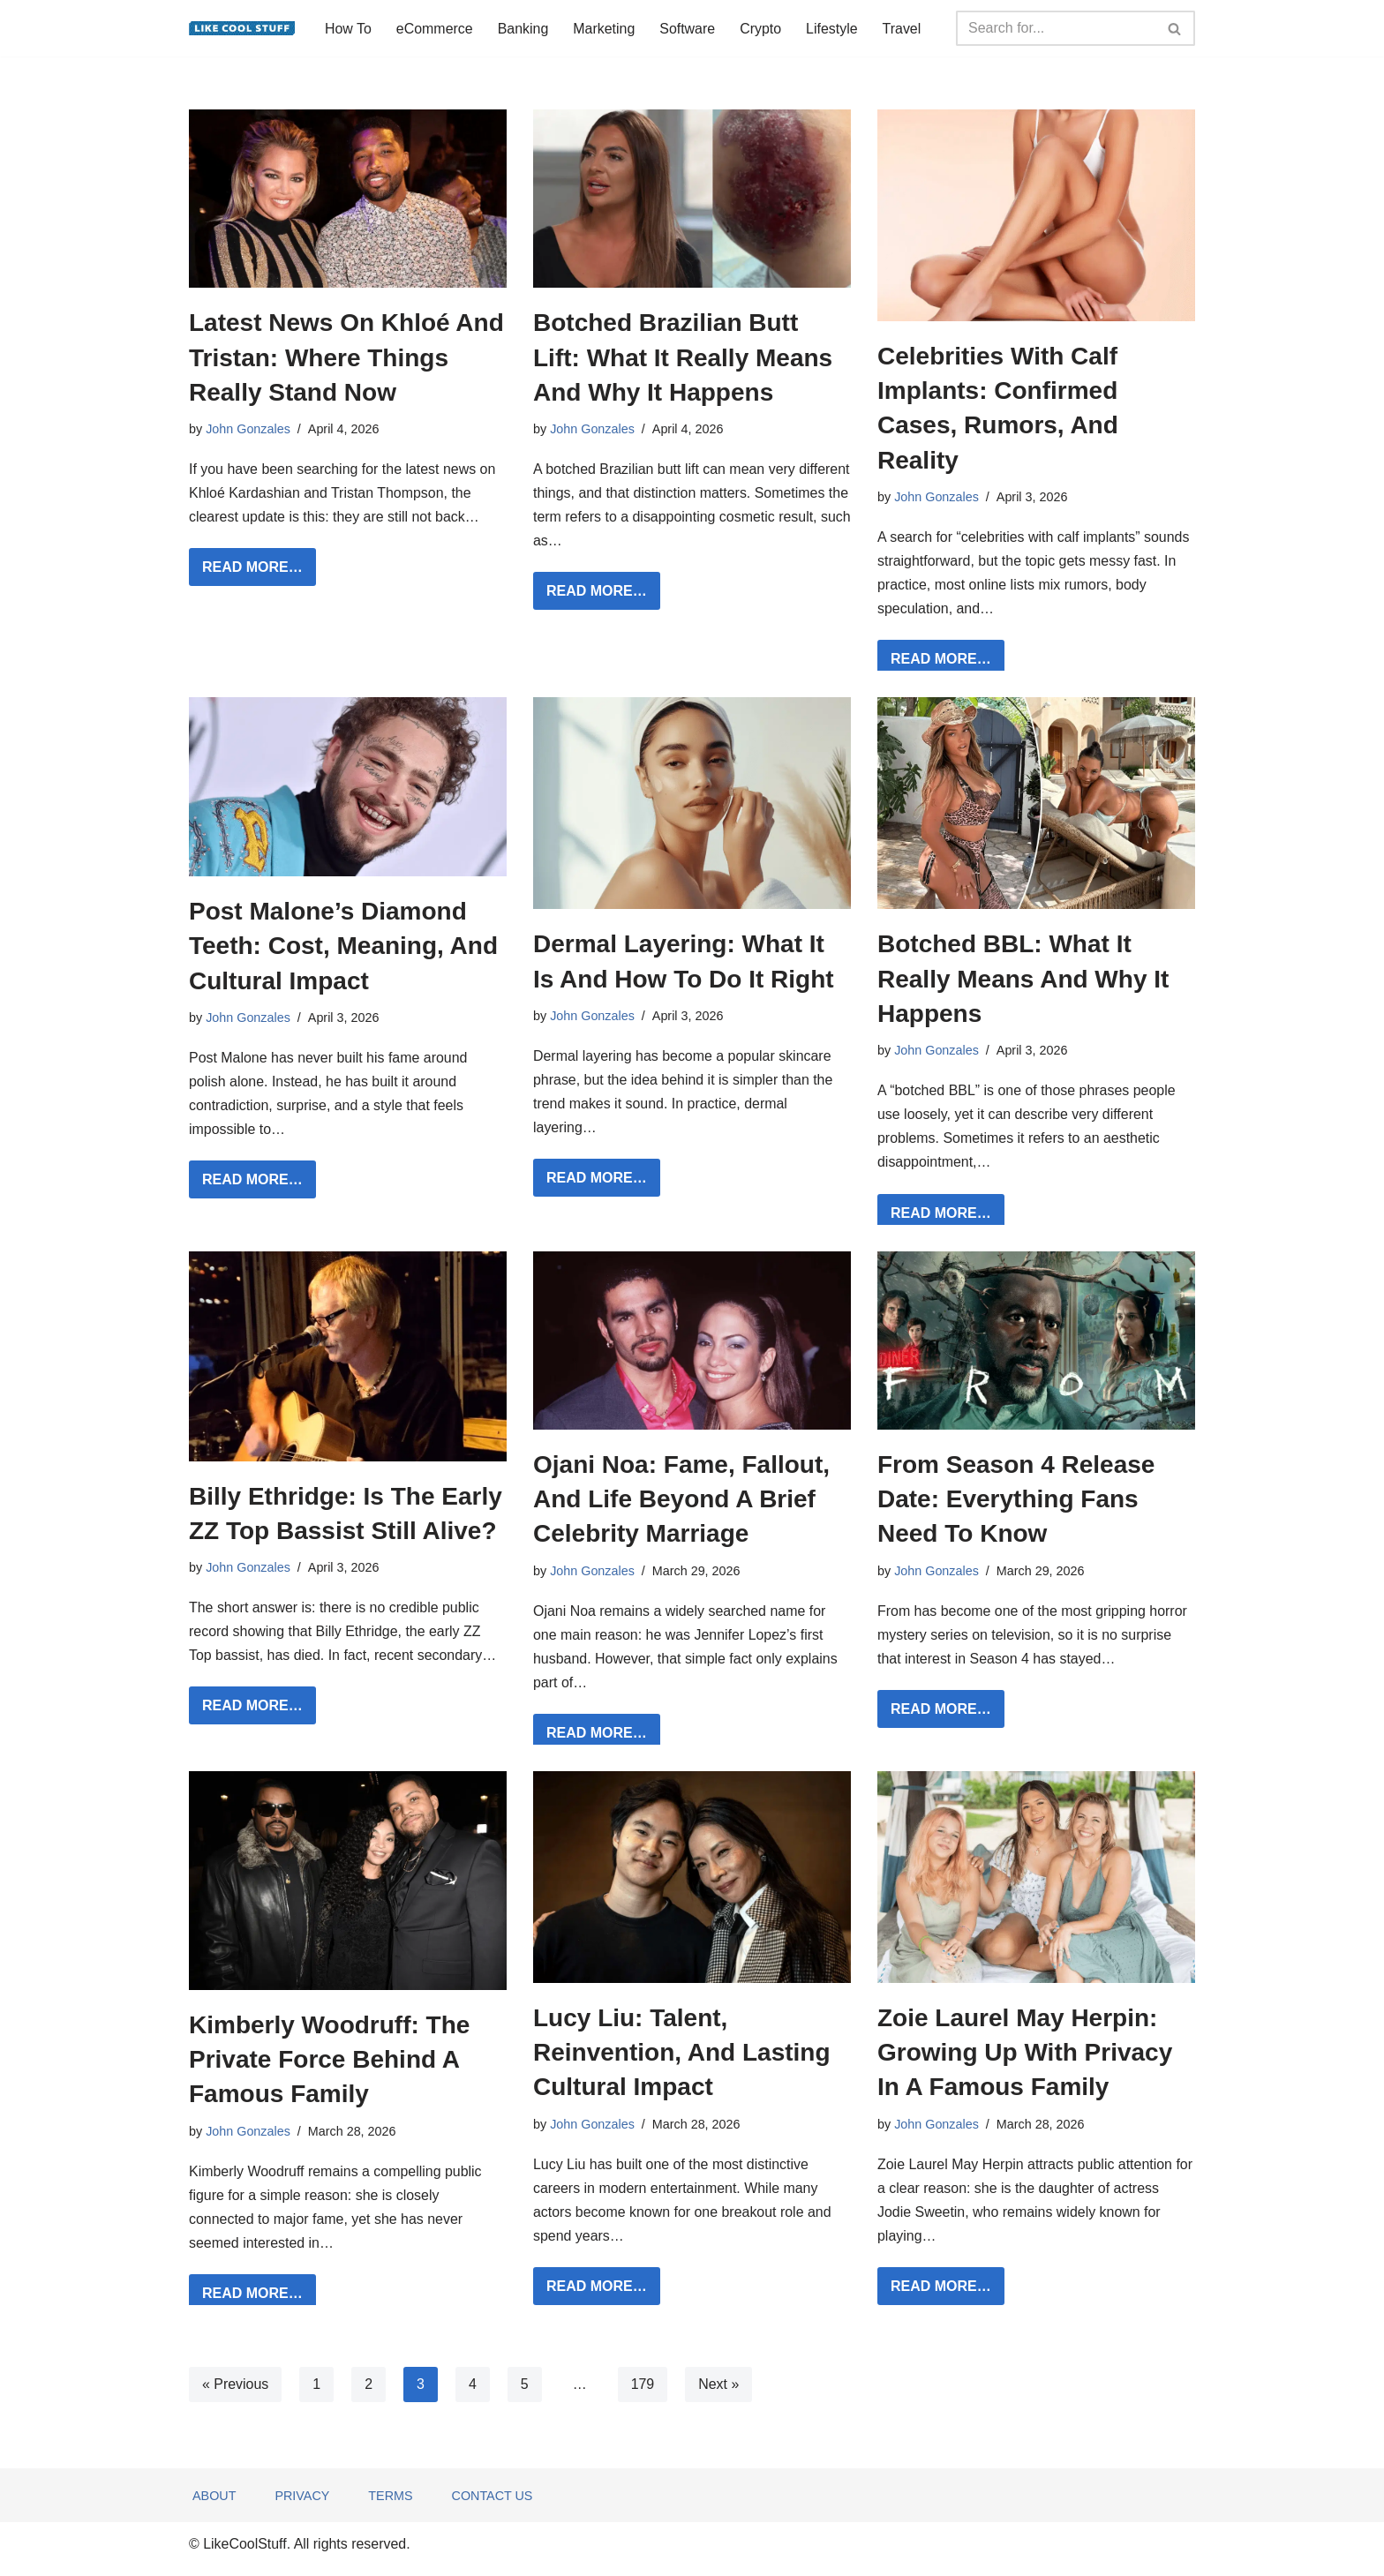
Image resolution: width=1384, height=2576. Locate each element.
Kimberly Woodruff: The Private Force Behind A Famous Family (329, 2062)
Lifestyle (834, 28)
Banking (523, 28)
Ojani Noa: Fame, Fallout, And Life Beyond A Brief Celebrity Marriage (681, 1501)
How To (348, 28)
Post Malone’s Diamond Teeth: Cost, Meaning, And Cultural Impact (343, 946)
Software (688, 28)
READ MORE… (246, 571)
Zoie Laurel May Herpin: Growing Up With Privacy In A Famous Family (1024, 2055)
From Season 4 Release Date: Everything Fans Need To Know (1016, 1501)
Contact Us (492, 2505)
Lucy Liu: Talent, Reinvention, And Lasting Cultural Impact (682, 2055)
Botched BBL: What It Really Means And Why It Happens (1023, 979)
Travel (903, 28)
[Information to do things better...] (242, 28)
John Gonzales (248, 429)
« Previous (235, 2387)
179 (643, 2387)
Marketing (605, 28)
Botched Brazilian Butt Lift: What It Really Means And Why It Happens (682, 357)
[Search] (1055, 28)
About (214, 2505)
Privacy (302, 2505)
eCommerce (434, 28)
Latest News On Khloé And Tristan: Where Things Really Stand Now (346, 357)
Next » (719, 2387)
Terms (391, 2505)
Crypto (761, 28)
